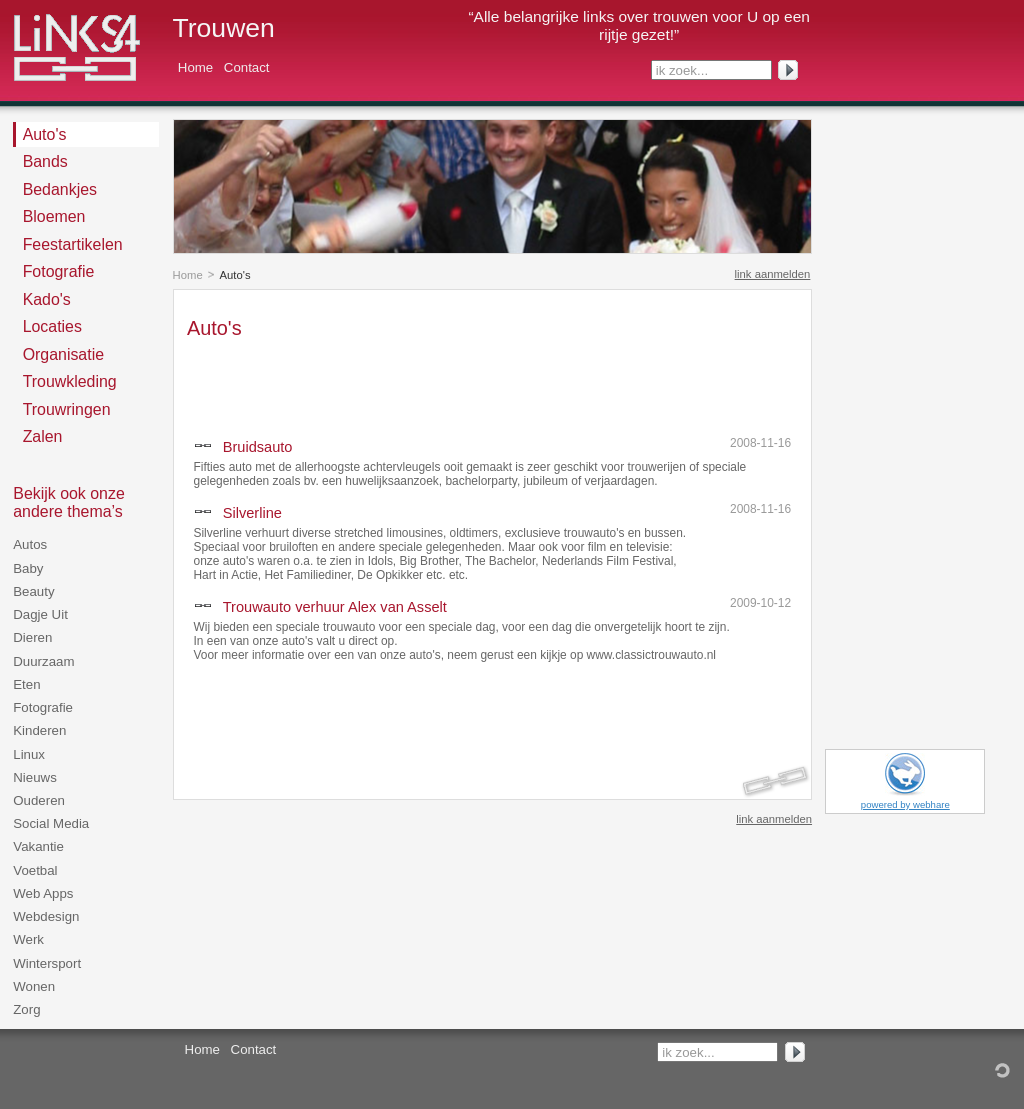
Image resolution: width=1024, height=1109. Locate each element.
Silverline (252, 513)
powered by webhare (905, 804)
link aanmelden (773, 274)
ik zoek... (682, 70)
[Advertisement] (421, 383)
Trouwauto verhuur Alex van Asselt (335, 607)
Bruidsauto (258, 447)
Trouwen (224, 28)
